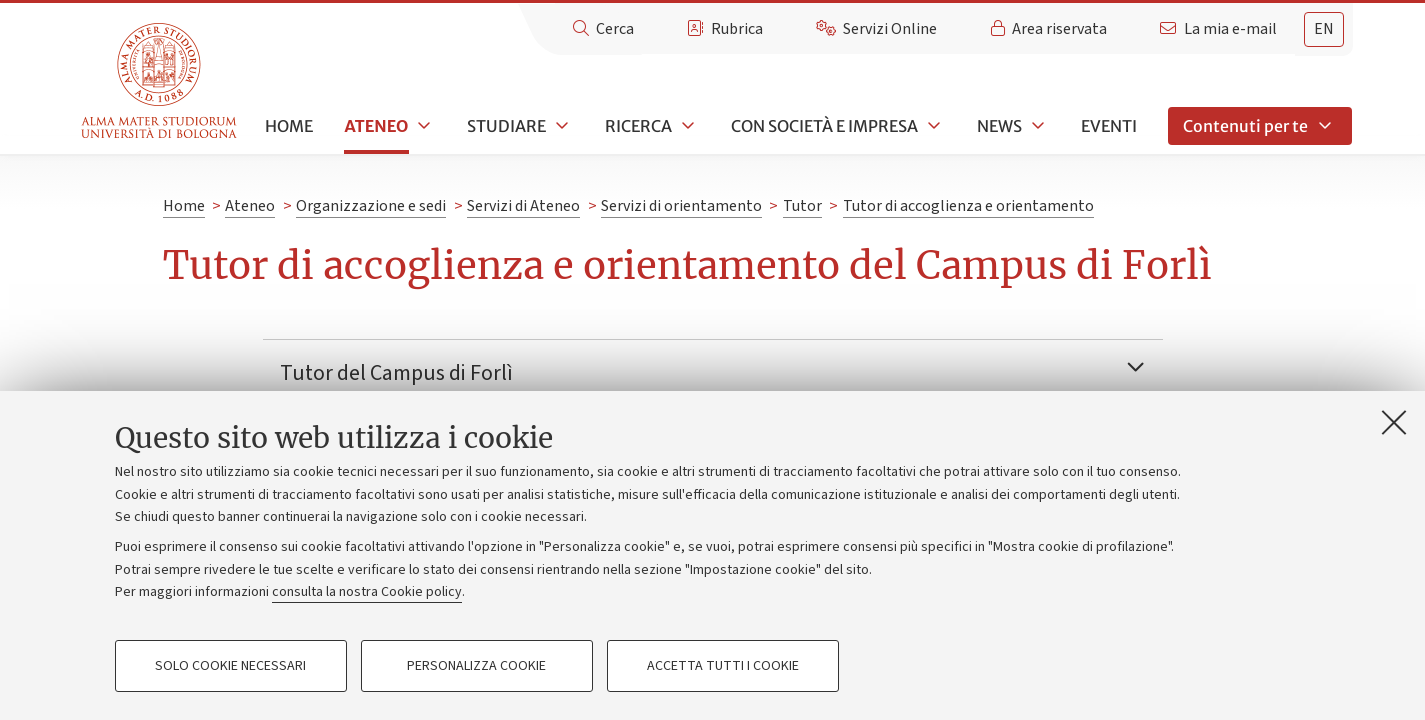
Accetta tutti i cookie (723, 666)
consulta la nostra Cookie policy (367, 592)
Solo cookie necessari (230, 666)
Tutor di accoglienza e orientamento (968, 206)
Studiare (506, 126)
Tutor (802, 206)
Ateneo (376, 126)
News (999, 126)
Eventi (1109, 126)
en (1324, 29)
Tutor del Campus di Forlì (396, 373)
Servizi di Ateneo (523, 206)
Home (289, 126)
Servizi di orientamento (681, 206)
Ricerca (638, 126)
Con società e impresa (824, 126)
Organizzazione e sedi (371, 206)
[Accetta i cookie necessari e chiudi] (1394, 422)
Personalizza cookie (476, 666)
